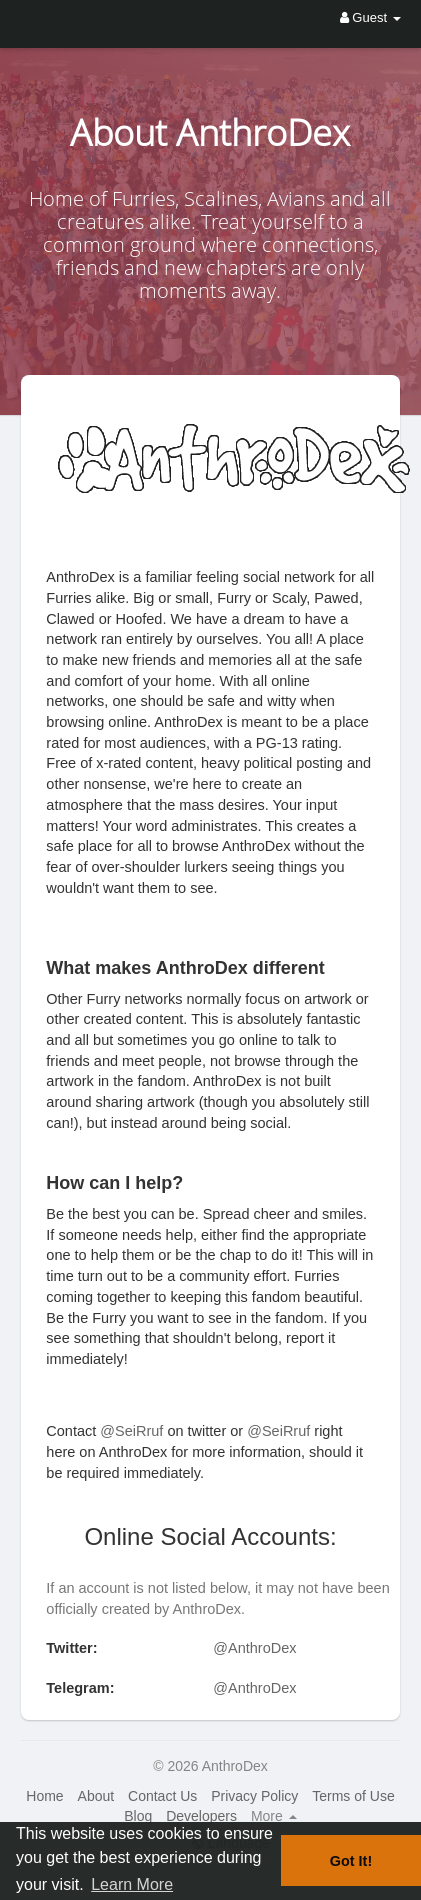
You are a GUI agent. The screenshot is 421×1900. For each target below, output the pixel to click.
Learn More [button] (132, 1884)
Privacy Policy (254, 1796)
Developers (201, 1816)
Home (44, 1796)
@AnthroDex (254, 1648)
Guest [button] (370, 17)
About (96, 1796)
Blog (138, 1816)
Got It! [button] (351, 1861)
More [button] (274, 1816)
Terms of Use (353, 1796)
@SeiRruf (131, 1431)
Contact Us (162, 1796)
